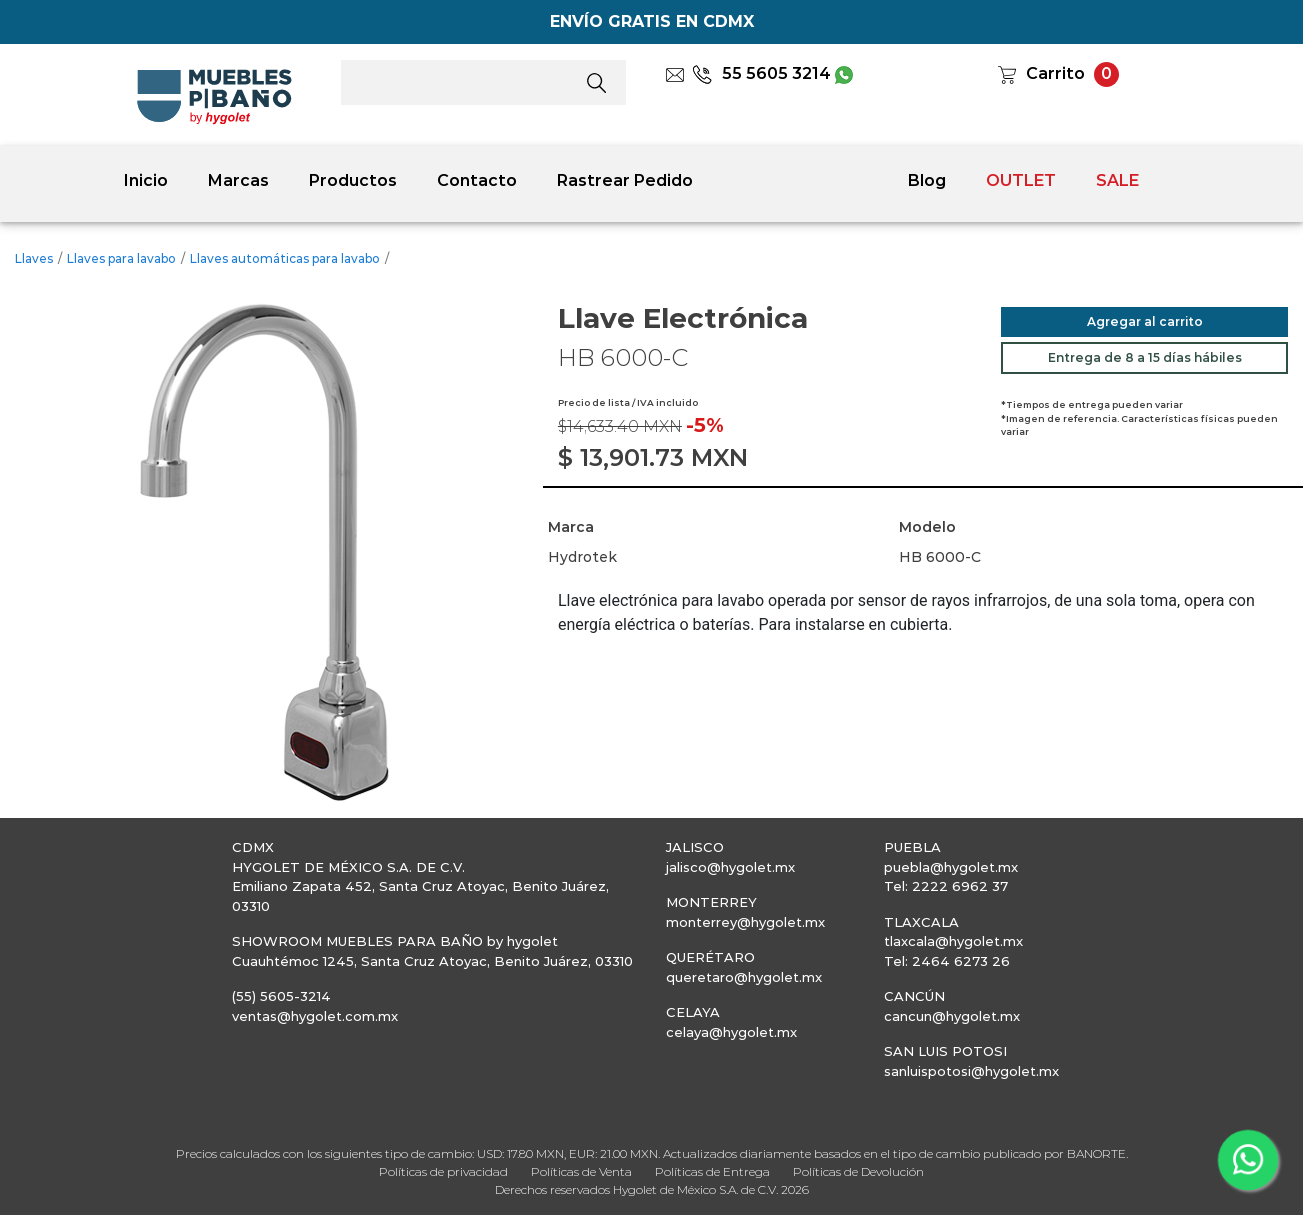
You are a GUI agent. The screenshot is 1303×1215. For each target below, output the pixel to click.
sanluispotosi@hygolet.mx (971, 1071)
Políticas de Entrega (712, 1171)
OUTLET (1021, 180)
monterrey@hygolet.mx (745, 922)
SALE (1117, 180)
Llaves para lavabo (121, 258)
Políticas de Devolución (858, 1171)
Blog (927, 180)
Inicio (146, 180)
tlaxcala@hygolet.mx (953, 941)
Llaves (34, 258)
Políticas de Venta (581, 1171)
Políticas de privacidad (443, 1171)
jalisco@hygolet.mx (730, 867)
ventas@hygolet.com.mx (315, 1016)
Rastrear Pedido (625, 180)
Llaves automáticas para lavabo (285, 258)
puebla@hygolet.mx (951, 867)
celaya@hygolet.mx (731, 1032)
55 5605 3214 (761, 73)
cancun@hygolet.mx (952, 1016)
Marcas (238, 180)
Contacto (477, 180)
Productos (353, 180)
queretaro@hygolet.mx (744, 977)
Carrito (1055, 73)
